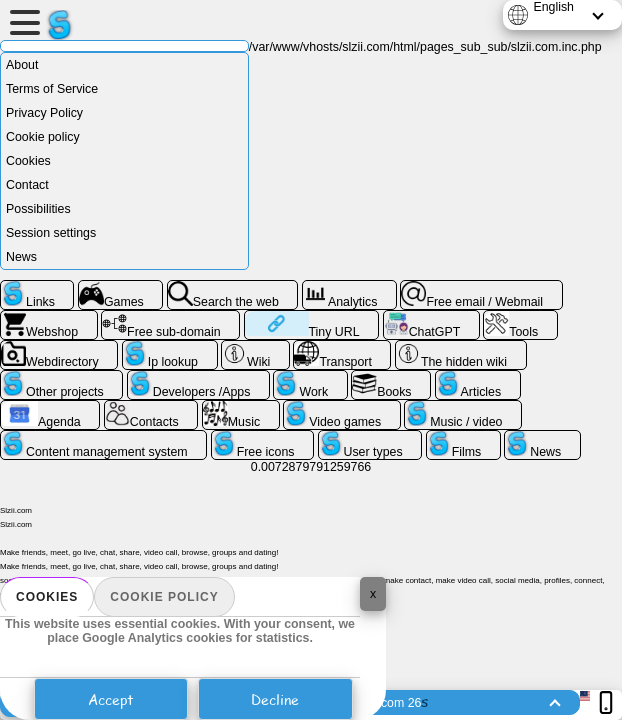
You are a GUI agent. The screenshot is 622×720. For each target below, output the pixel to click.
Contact (27, 185)
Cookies (47, 597)
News (21, 257)
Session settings (51, 233)
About (22, 65)
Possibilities (38, 209)
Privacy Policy (44, 113)
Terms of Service (52, 89)
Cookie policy (164, 597)
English (553, 7)
